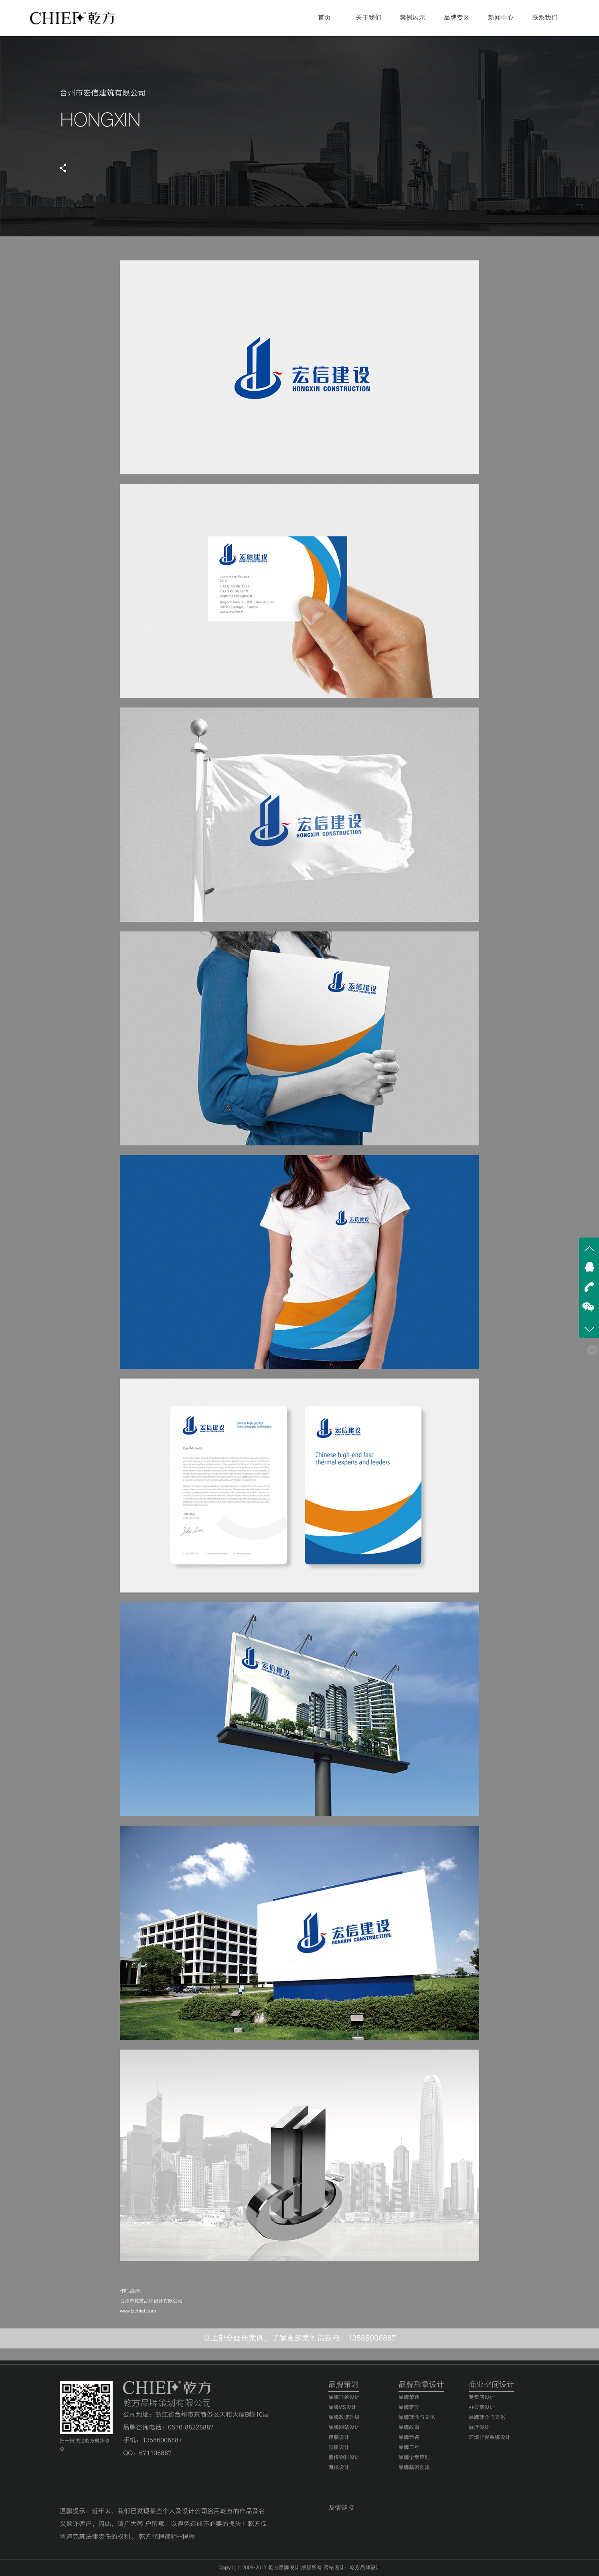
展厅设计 (479, 2428)
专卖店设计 (482, 2398)
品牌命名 (409, 2438)
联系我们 (545, 18)
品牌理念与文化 (417, 2418)
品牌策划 (409, 2398)
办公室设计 (482, 2408)
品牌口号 (409, 2448)
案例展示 (412, 18)
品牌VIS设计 (342, 2408)
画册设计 (338, 2448)
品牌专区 (456, 18)
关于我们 (368, 18)
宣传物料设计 (344, 2458)
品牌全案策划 (414, 2458)
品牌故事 (409, 2428)
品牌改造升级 (344, 2418)
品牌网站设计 (344, 2428)
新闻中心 (501, 18)
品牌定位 (409, 2408)
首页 (324, 18)
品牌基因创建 (414, 2468)
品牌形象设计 (344, 2398)
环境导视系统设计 (489, 2438)
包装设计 (338, 2438)
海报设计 (338, 2468)
